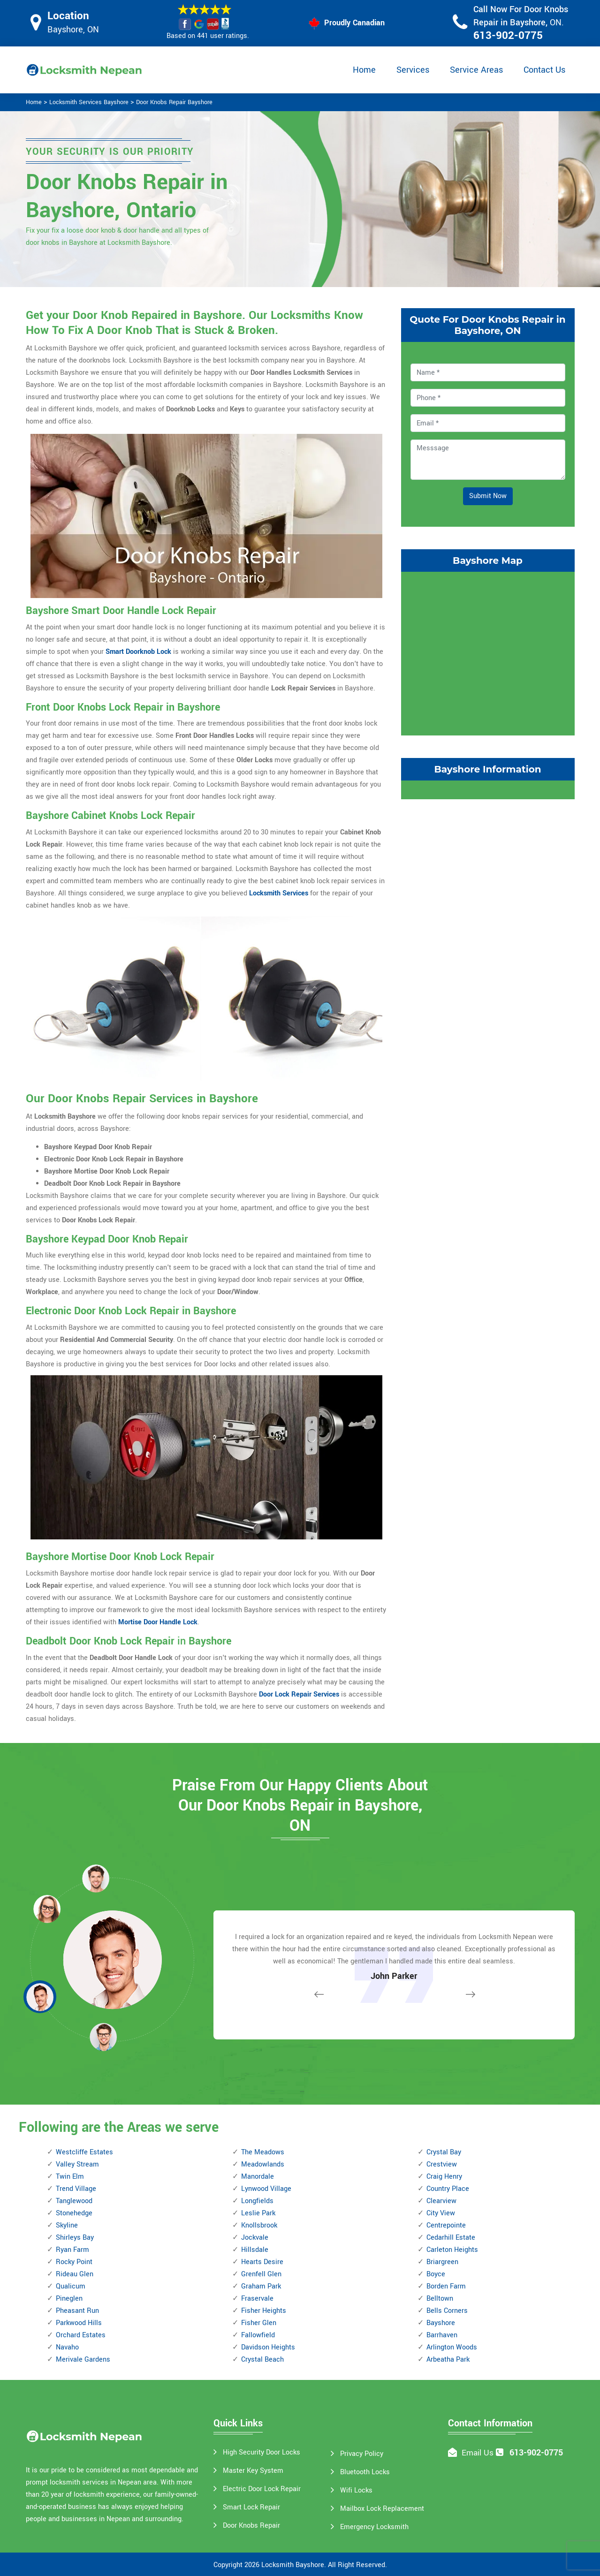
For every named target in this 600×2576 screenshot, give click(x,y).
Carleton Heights (452, 2250)
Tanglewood (74, 2201)
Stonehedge (74, 2213)
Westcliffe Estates (84, 2152)
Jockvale (254, 2238)
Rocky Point (74, 2262)
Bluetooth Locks (365, 2472)
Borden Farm (446, 2286)
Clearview (441, 2201)
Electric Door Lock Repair (262, 2489)
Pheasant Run (77, 2311)
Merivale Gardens (83, 2359)
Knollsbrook (259, 2225)
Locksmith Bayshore (292, 2565)
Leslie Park (258, 2213)
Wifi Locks (356, 2490)
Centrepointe (446, 2225)
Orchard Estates (81, 2335)
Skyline (67, 2225)
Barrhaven (441, 2335)
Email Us (477, 2453)
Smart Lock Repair (251, 2507)
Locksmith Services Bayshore (89, 102)
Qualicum (70, 2286)
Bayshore (440, 2323)
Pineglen (69, 2298)
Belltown (439, 2298)
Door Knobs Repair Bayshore (174, 102)
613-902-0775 (508, 35)
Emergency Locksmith (374, 2527)
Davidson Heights (268, 2347)
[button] (103, 2036)
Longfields (257, 2201)
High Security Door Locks (261, 2452)
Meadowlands (262, 2164)
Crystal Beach (262, 2359)
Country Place (447, 2189)
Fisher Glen (258, 2323)
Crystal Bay (443, 2152)
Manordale (257, 2177)
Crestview (441, 2164)
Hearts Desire (262, 2262)
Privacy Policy (361, 2454)
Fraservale (257, 2298)
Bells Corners (447, 2311)
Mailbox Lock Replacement (382, 2509)
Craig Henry (444, 2177)
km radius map (487, 651)
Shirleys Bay (75, 2238)
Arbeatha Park (448, 2359)
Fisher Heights (263, 2311)
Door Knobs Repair (251, 2526)
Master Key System (253, 2471)
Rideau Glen (74, 2274)
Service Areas (476, 70)
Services (412, 70)
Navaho (67, 2347)
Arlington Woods (451, 2347)
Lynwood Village (266, 2189)
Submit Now (488, 496)
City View (440, 2213)
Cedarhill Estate (450, 2238)
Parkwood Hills (79, 2323)
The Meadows (262, 2152)
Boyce (435, 2274)
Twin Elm (70, 2177)
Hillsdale (254, 2250)
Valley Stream (77, 2164)
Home (364, 70)
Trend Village (76, 2189)
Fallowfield (258, 2335)
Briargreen (442, 2262)
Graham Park (261, 2286)
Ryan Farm (72, 2250)
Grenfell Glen (261, 2274)
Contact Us (544, 70)
